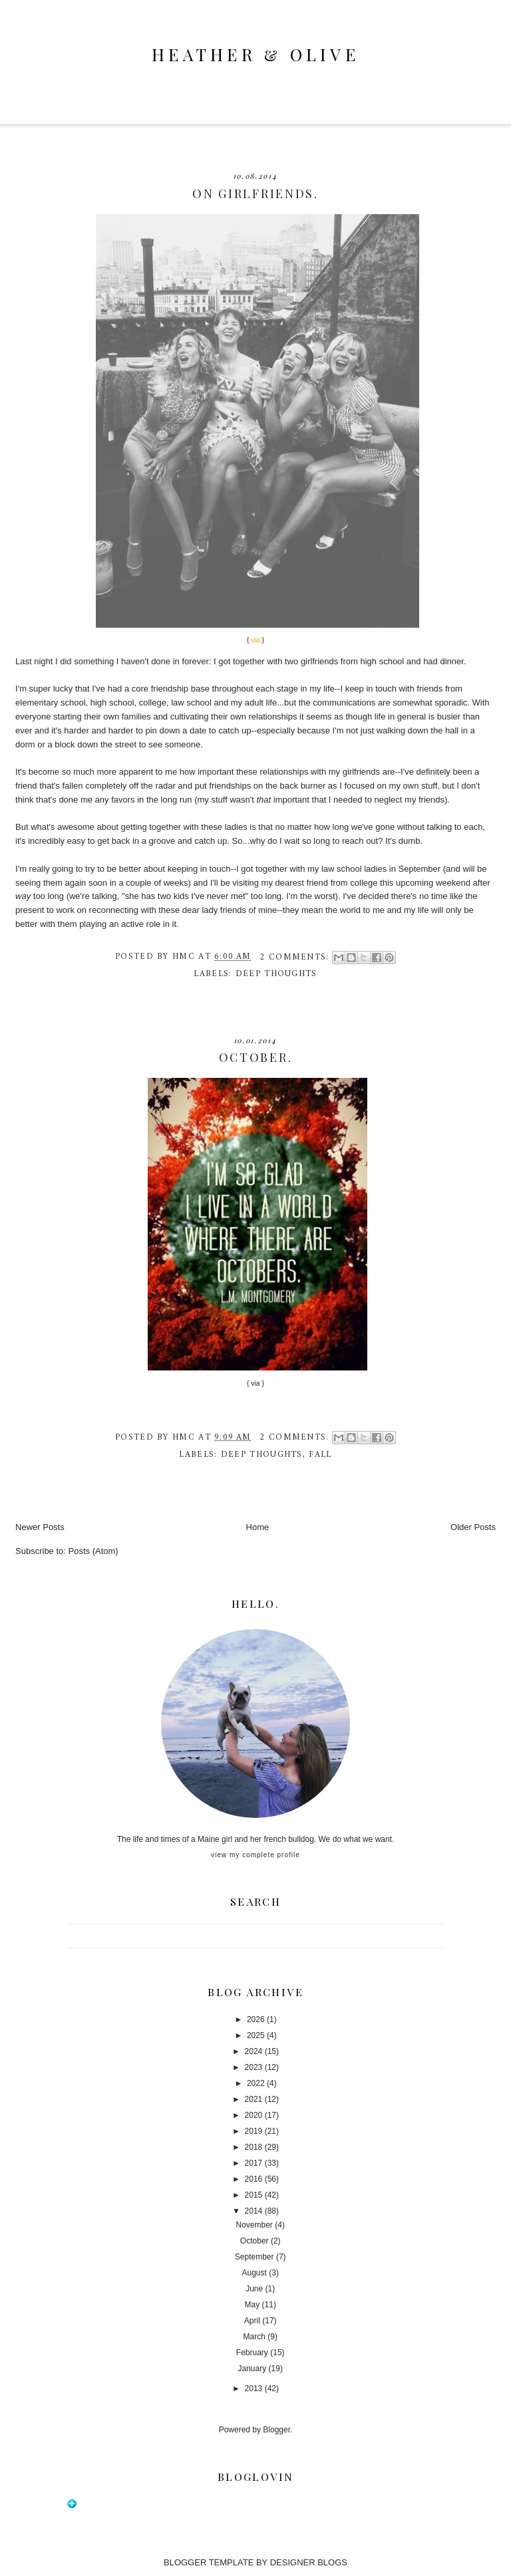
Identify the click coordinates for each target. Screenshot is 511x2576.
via (255, 1383)
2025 (256, 2035)
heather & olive (255, 54)
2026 (256, 2019)
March (254, 2336)
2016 (254, 2179)
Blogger (276, 2429)
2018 (254, 2147)
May (252, 2304)
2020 (254, 2115)
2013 (254, 2388)
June (254, 2288)
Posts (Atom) (93, 1551)
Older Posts (473, 1527)
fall (320, 1454)
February (252, 2352)
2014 (254, 2211)
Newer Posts (40, 1527)
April (252, 2320)
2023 (254, 2067)
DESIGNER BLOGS (308, 2562)
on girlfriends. (255, 193)
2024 (254, 2051)
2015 (254, 2195)
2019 (254, 2131)
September (254, 2256)
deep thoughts (276, 973)
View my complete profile (255, 1855)
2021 (254, 2099)
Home (257, 1527)
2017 (254, 2163)
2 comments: (296, 957)
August (254, 2272)
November (254, 2225)
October (254, 2241)
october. (256, 1057)
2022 (256, 2083)
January (252, 2368)
